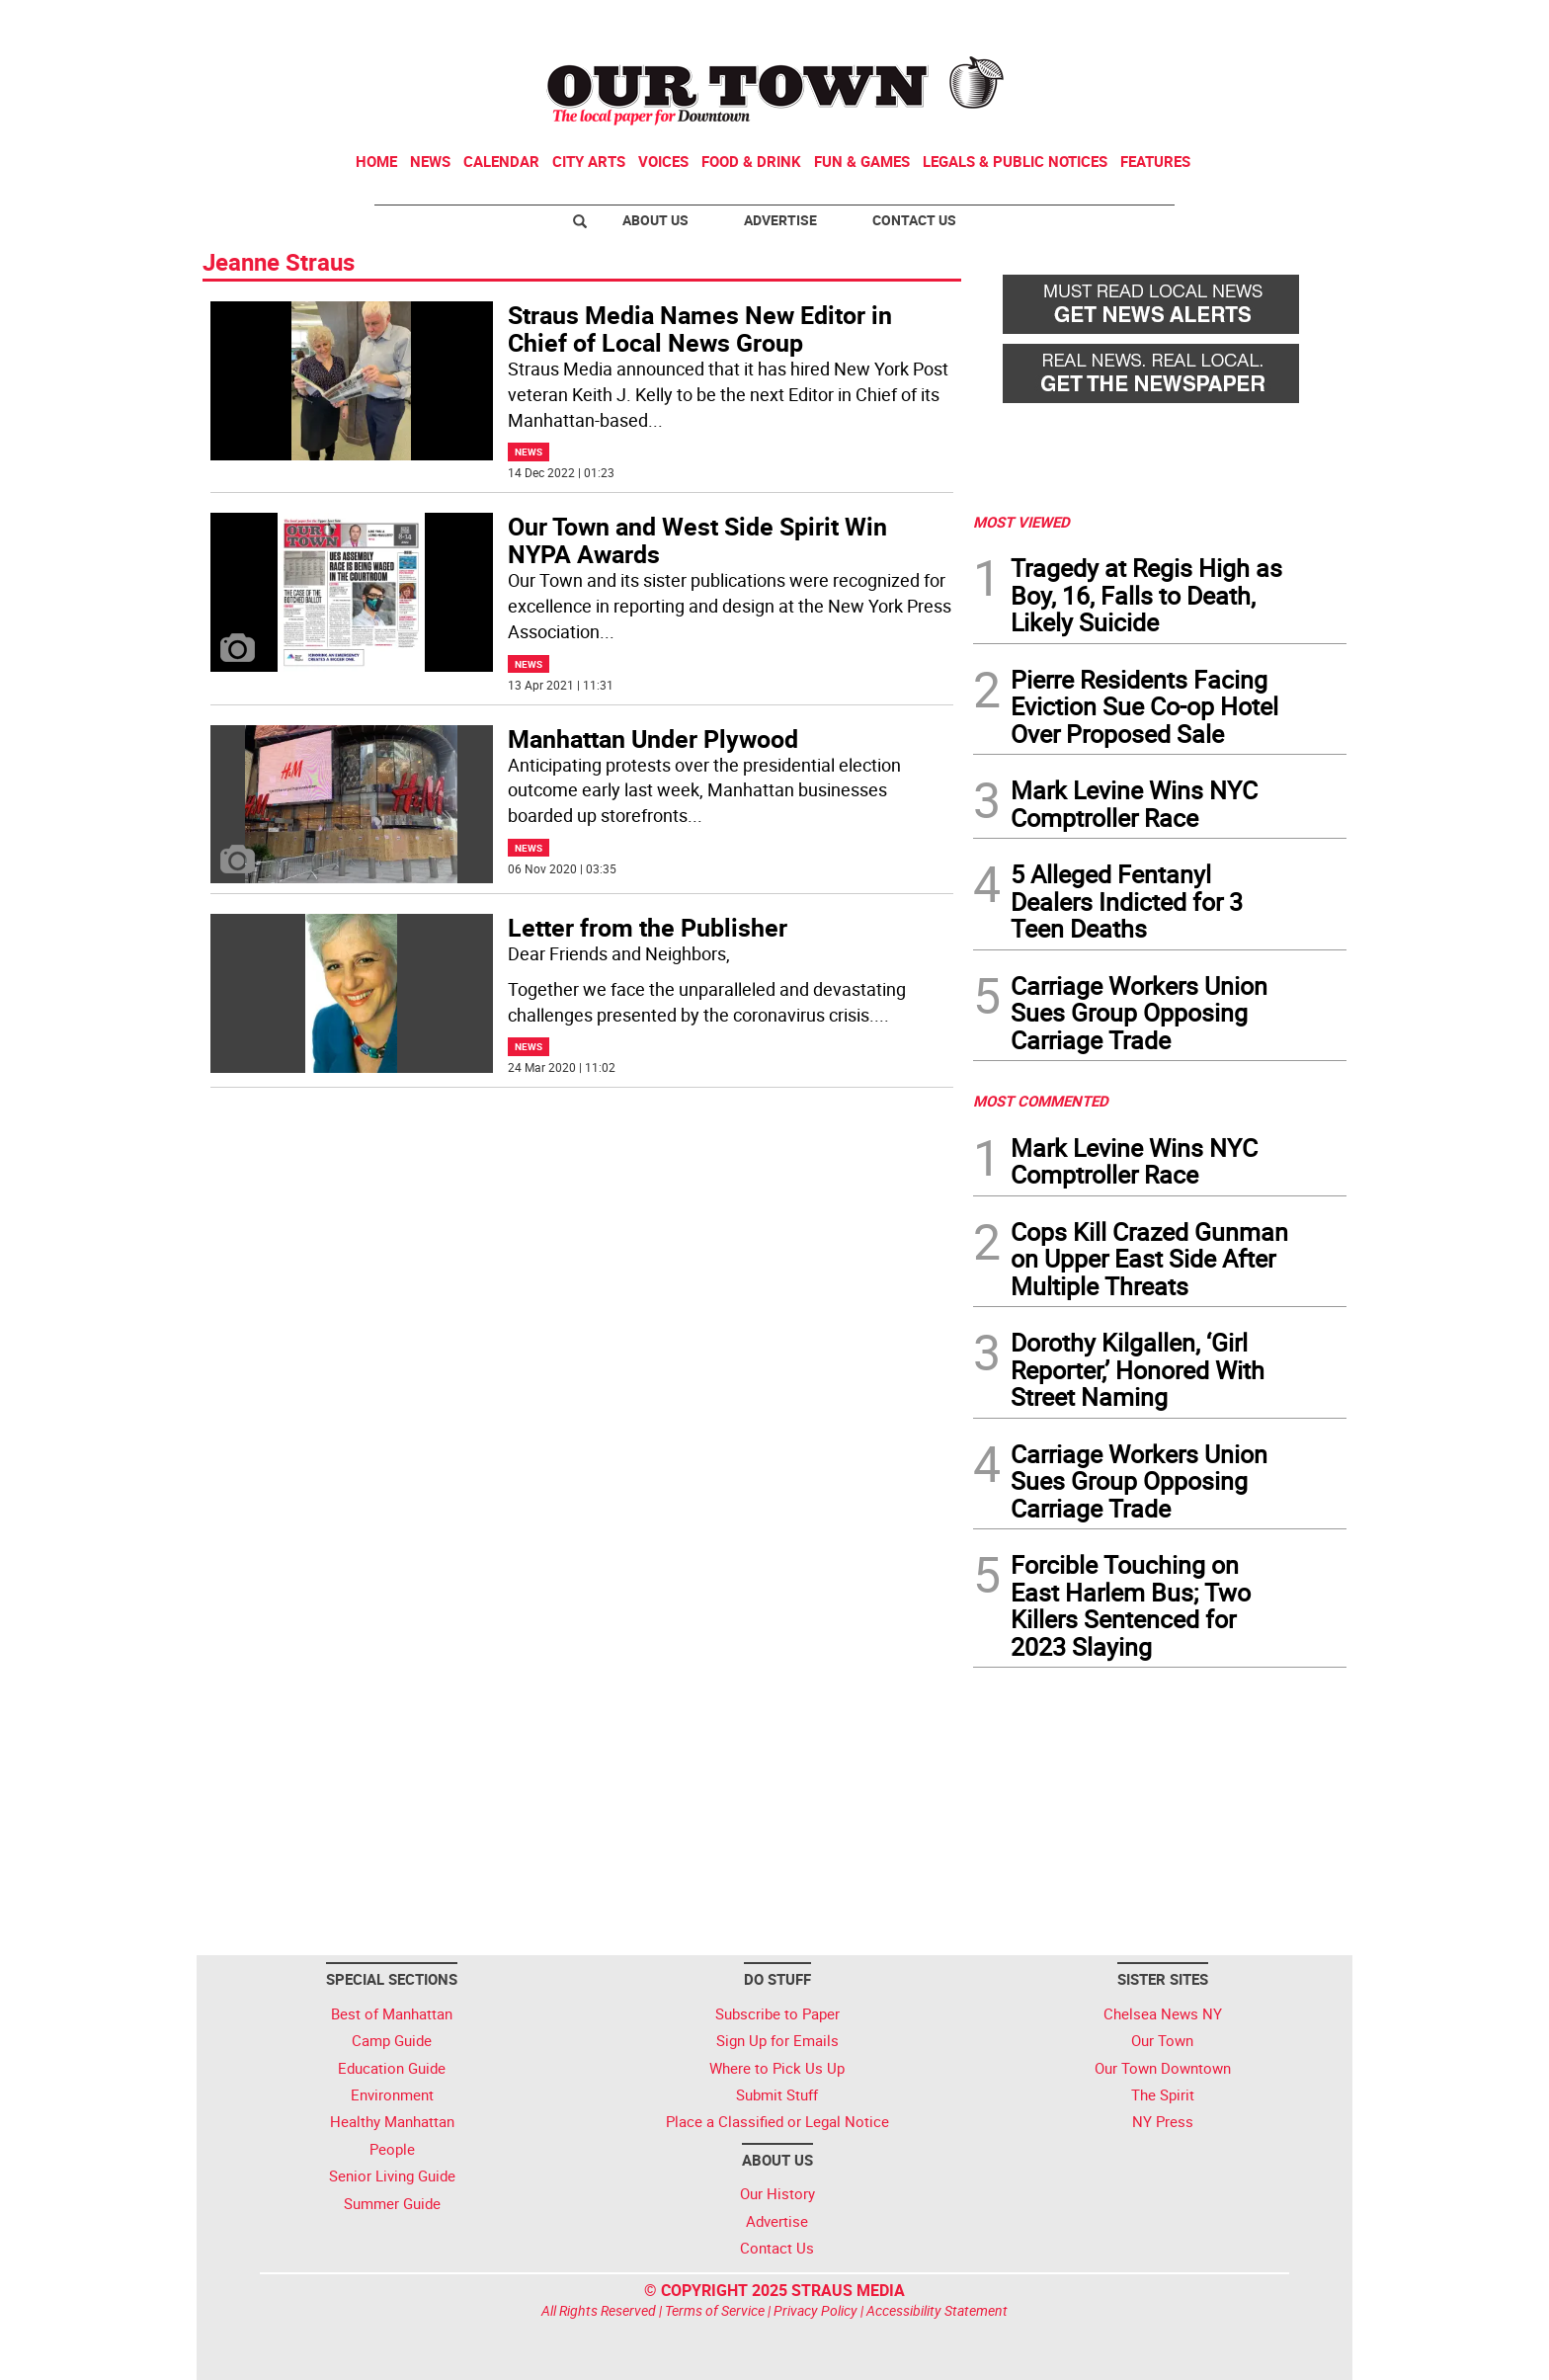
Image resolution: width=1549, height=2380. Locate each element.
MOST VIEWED (1021, 522)
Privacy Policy (815, 2310)
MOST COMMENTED (1040, 1100)
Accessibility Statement (937, 2310)
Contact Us (914, 219)
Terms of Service (715, 2310)
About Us (655, 219)
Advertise (780, 219)
